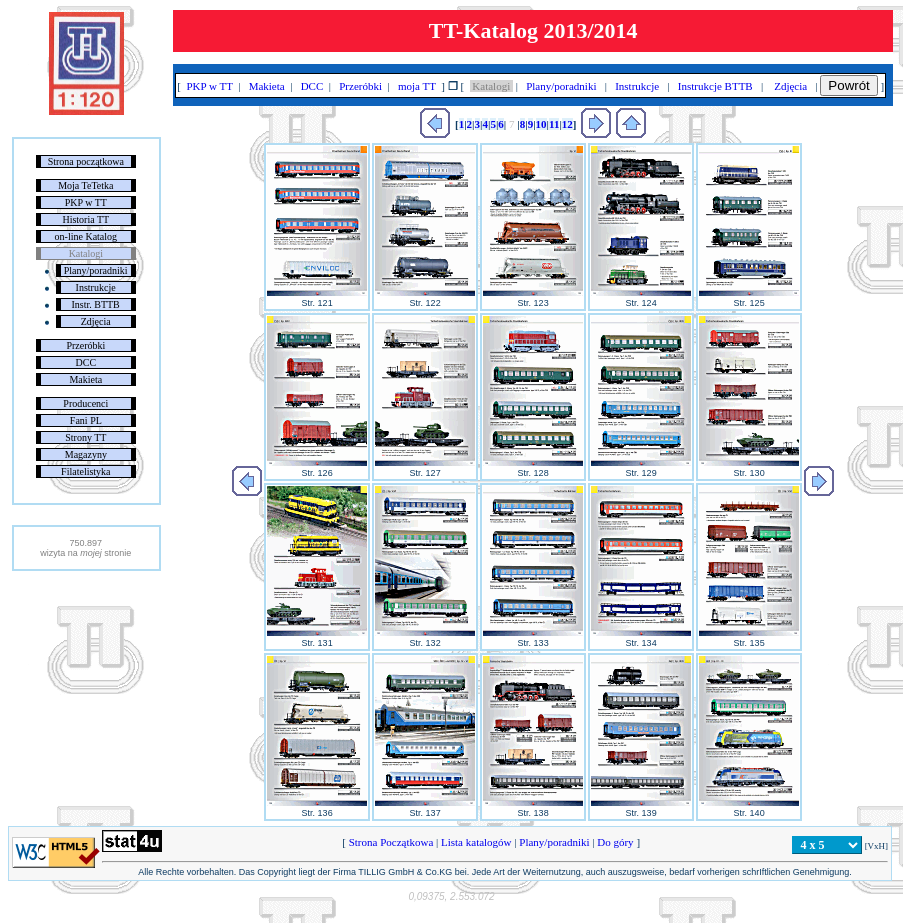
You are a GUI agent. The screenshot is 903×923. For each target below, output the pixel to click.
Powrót (848, 85)
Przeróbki (85, 345)
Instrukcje (96, 287)
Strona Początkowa (391, 842)
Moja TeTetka (85, 185)
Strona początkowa (86, 161)
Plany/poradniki (96, 270)
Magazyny (86, 454)
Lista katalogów (476, 842)
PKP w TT (86, 202)
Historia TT (85, 219)
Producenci (85, 403)
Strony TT (85, 437)
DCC (86, 362)
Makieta (85, 379)
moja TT (416, 86)
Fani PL (86, 420)
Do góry (616, 842)
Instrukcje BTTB (715, 86)
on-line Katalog (86, 236)
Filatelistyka (85, 471)
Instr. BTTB (95, 304)
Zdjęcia (96, 321)
